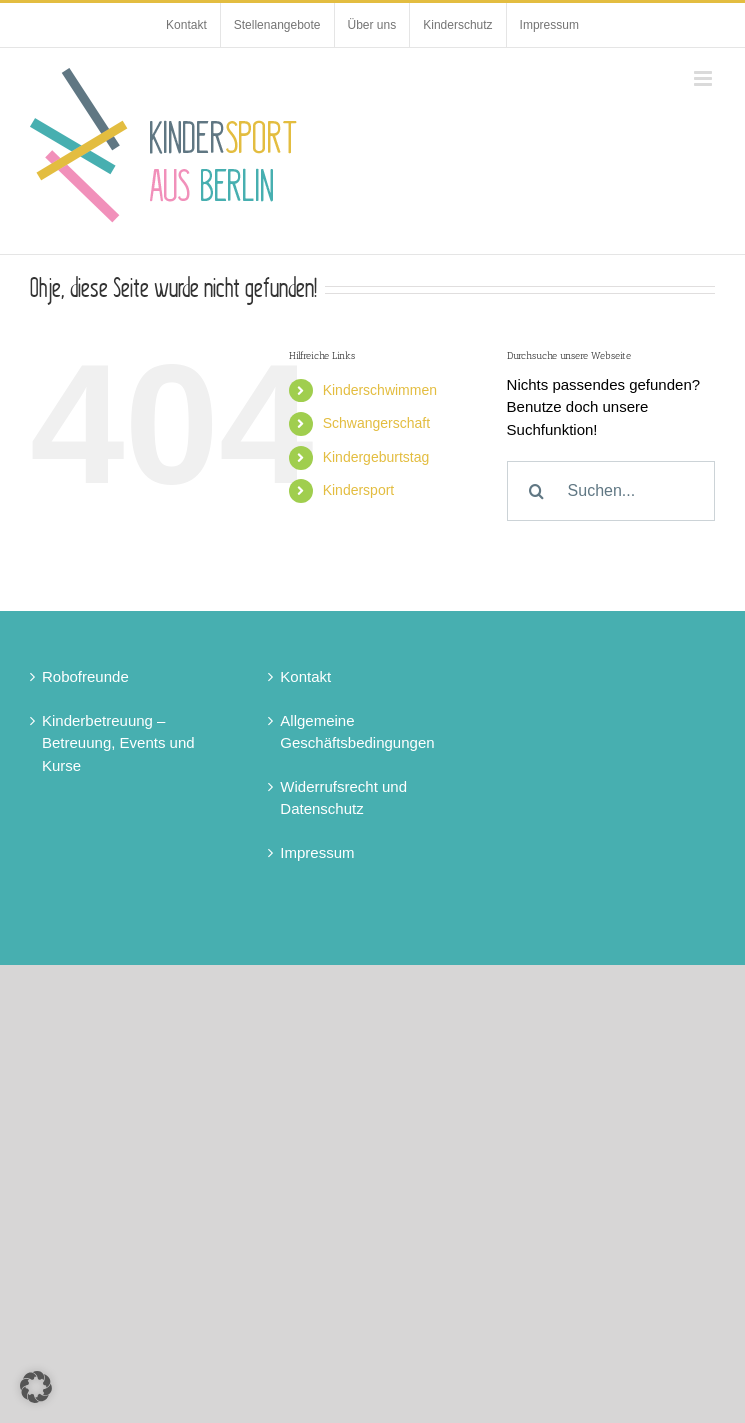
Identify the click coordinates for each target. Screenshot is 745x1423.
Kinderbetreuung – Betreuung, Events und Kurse (118, 743)
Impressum (317, 852)
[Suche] (537, 491)
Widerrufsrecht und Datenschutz (343, 798)
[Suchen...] (611, 491)
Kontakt (305, 676)
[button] (36, 1387)
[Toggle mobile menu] (704, 78)
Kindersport (359, 490)
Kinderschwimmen (380, 390)
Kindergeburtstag (376, 457)
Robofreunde (85, 676)
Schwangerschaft (376, 423)
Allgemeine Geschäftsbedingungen (357, 732)
